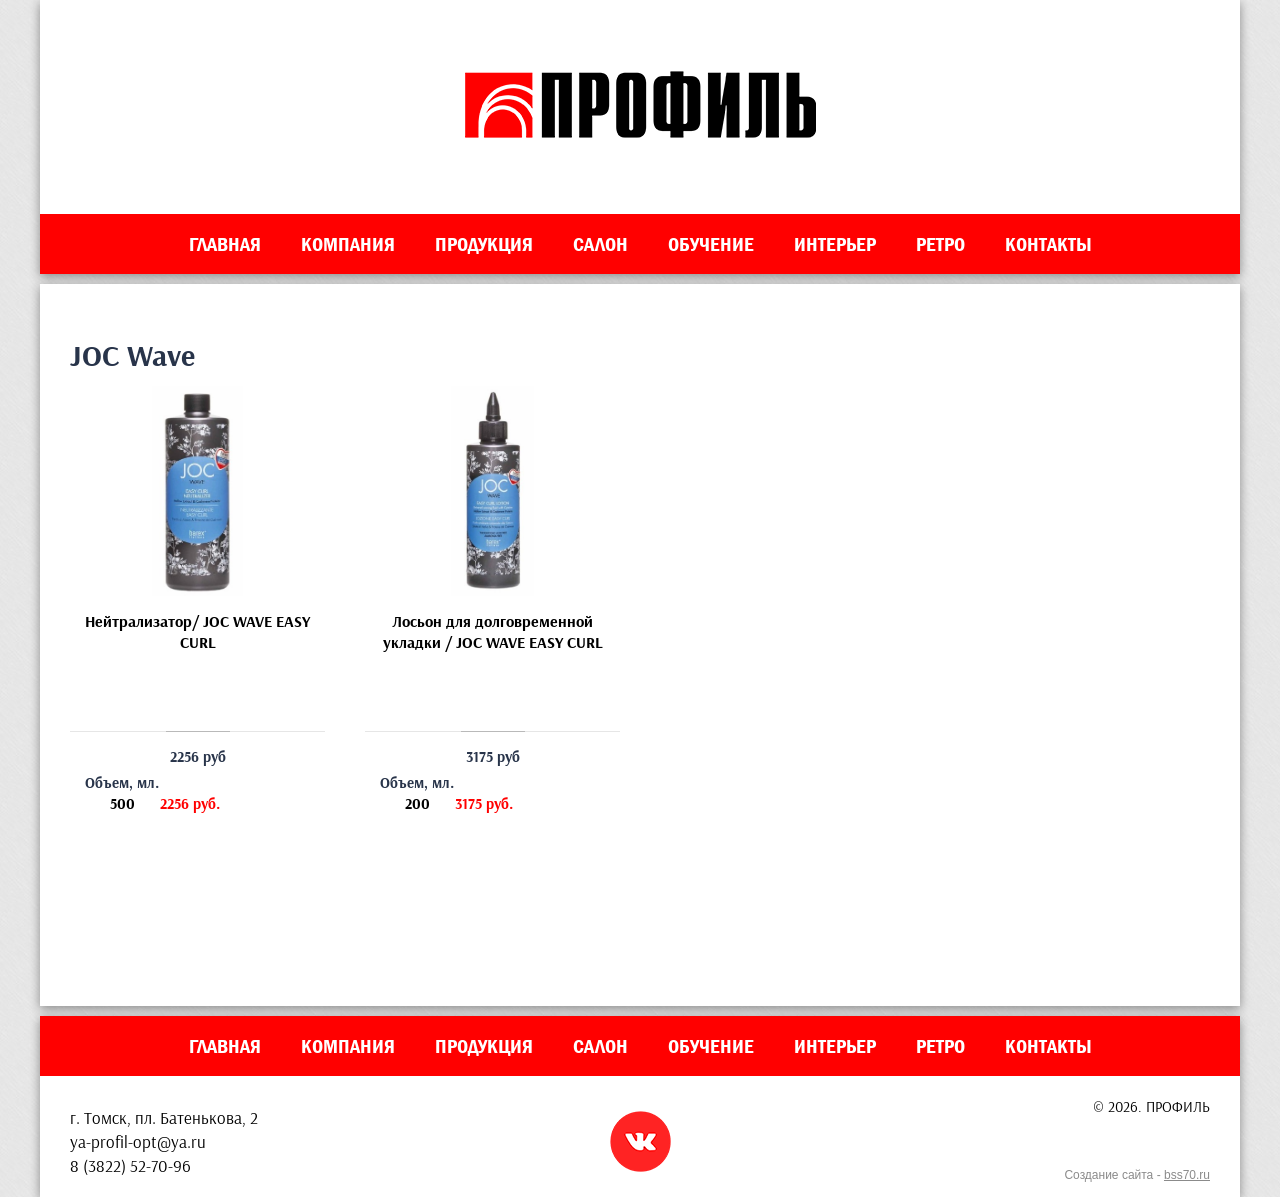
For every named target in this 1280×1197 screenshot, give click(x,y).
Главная (225, 244)
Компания (348, 244)
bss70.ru (1187, 1175)
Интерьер (835, 244)
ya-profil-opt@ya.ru (138, 1141)
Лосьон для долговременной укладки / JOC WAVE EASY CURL (493, 631)
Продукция (484, 244)
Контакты (1048, 244)
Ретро (940, 244)
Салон (600, 244)
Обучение (711, 244)
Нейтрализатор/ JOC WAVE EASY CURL (197, 631)
